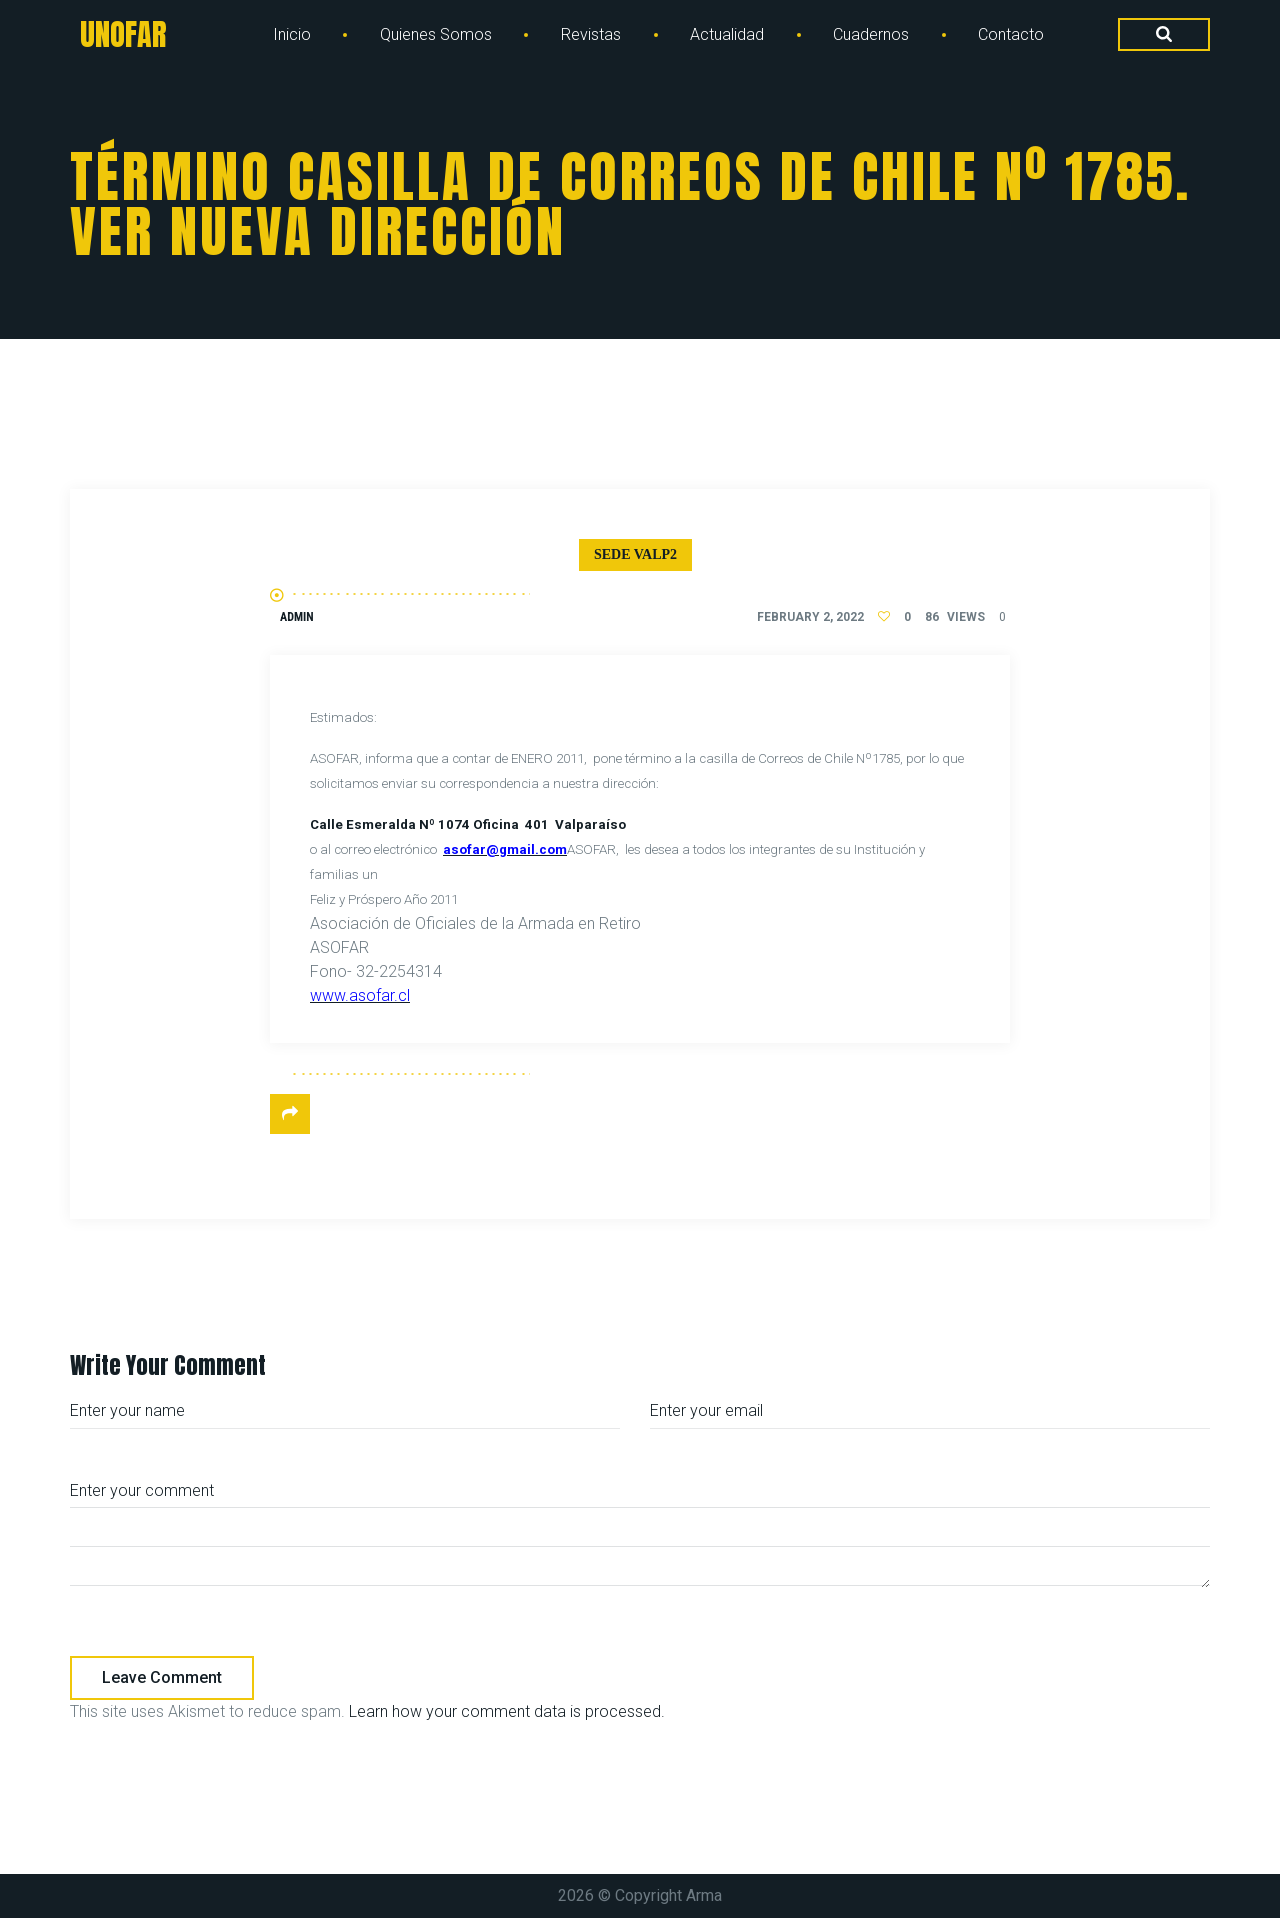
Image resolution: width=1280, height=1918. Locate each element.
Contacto (1011, 34)
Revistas (591, 34)
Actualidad (727, 34)
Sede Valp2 (635, 554)
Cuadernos (871, 34)
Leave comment (162, 1677)
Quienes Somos (436, 34)
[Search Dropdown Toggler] (1164, 35)
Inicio (292, 34)
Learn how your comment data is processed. (507, 1711)
